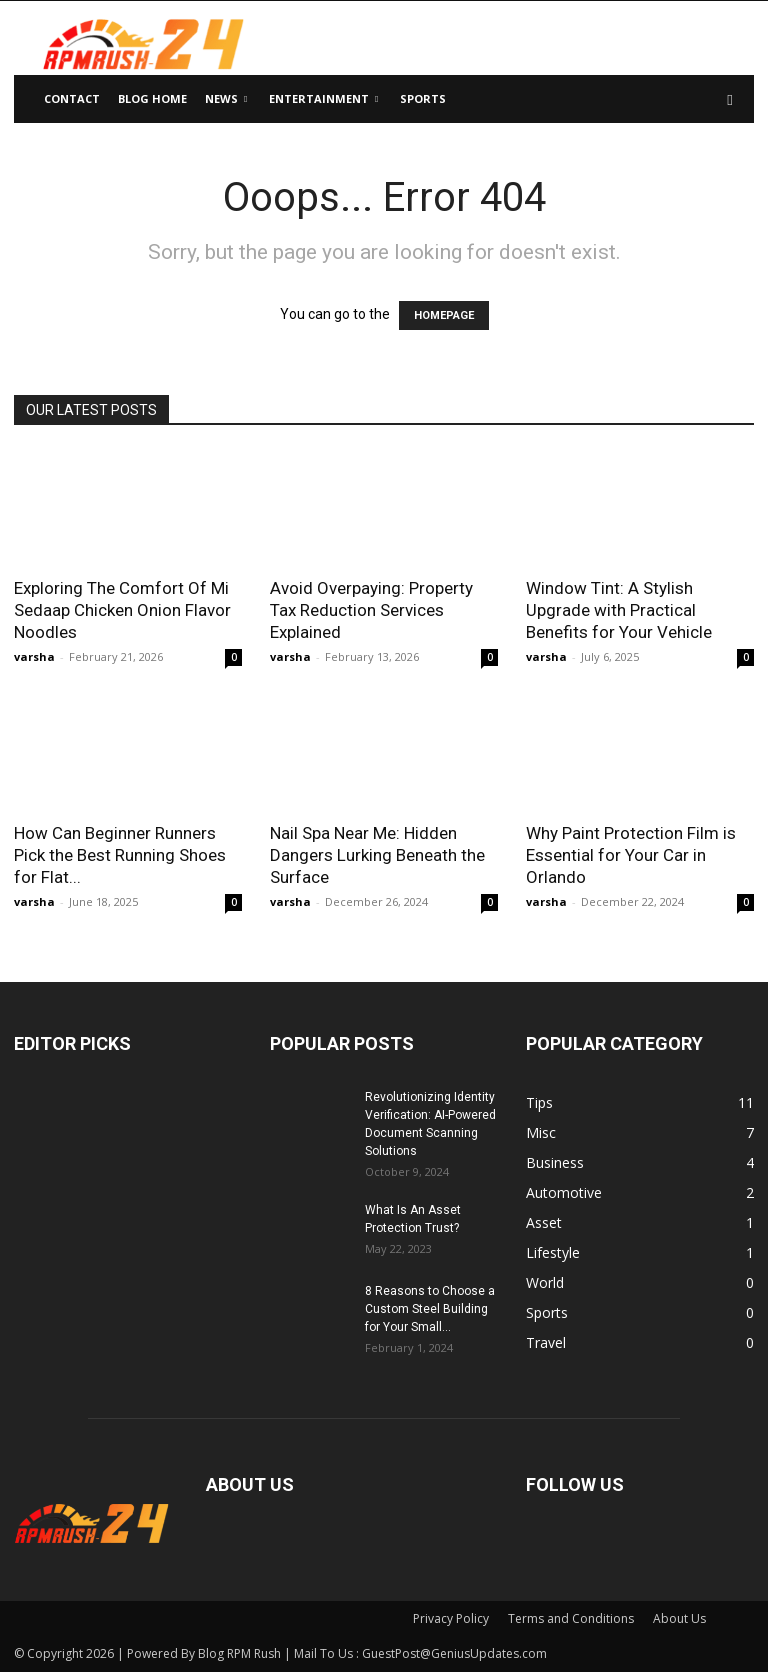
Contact (72, 98)
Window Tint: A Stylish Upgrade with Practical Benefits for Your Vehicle (619, 610)
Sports (423, 98)
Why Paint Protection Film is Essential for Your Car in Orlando (631, 855)
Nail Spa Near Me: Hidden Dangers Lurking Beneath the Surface (377, 855)
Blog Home (152, 98)
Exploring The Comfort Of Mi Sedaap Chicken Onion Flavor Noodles (122, 610)
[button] (730, 99)
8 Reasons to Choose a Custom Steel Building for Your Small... (430, 1309)
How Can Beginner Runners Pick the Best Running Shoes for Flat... (120, 855)
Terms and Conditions (571, 1618)
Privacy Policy (451, 1618)
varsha (34, 656)
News (226, 98)
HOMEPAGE (444, 315)
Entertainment (323, 98)
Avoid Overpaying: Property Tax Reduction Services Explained (371, 610)
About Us (679, 1618)
